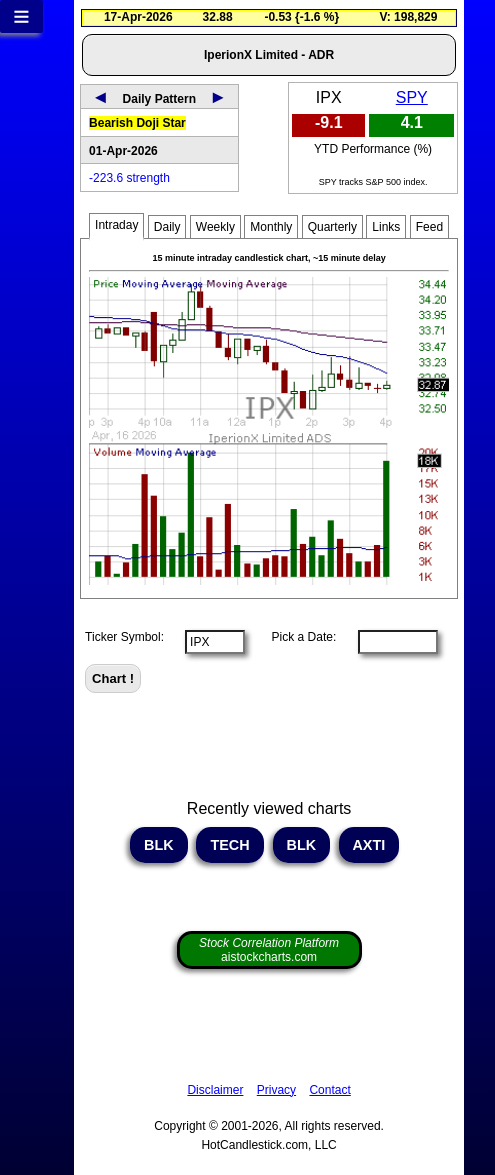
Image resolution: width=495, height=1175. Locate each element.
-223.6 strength (129, 178)
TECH (229, 845)
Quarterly (332, 227)
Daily (167, 227)
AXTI (369, 845)
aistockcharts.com (269, 950)
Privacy (276, 1090)
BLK (159, 845)
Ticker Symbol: (124, 637)
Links (386, 227)
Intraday (116, 225)
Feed (429, 227)
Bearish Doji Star (137, 123)
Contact (329, 1090)
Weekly (215, 227)
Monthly (271, 227)
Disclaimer (215, 1090)
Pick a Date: (297, 637)
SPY (412, 97)
